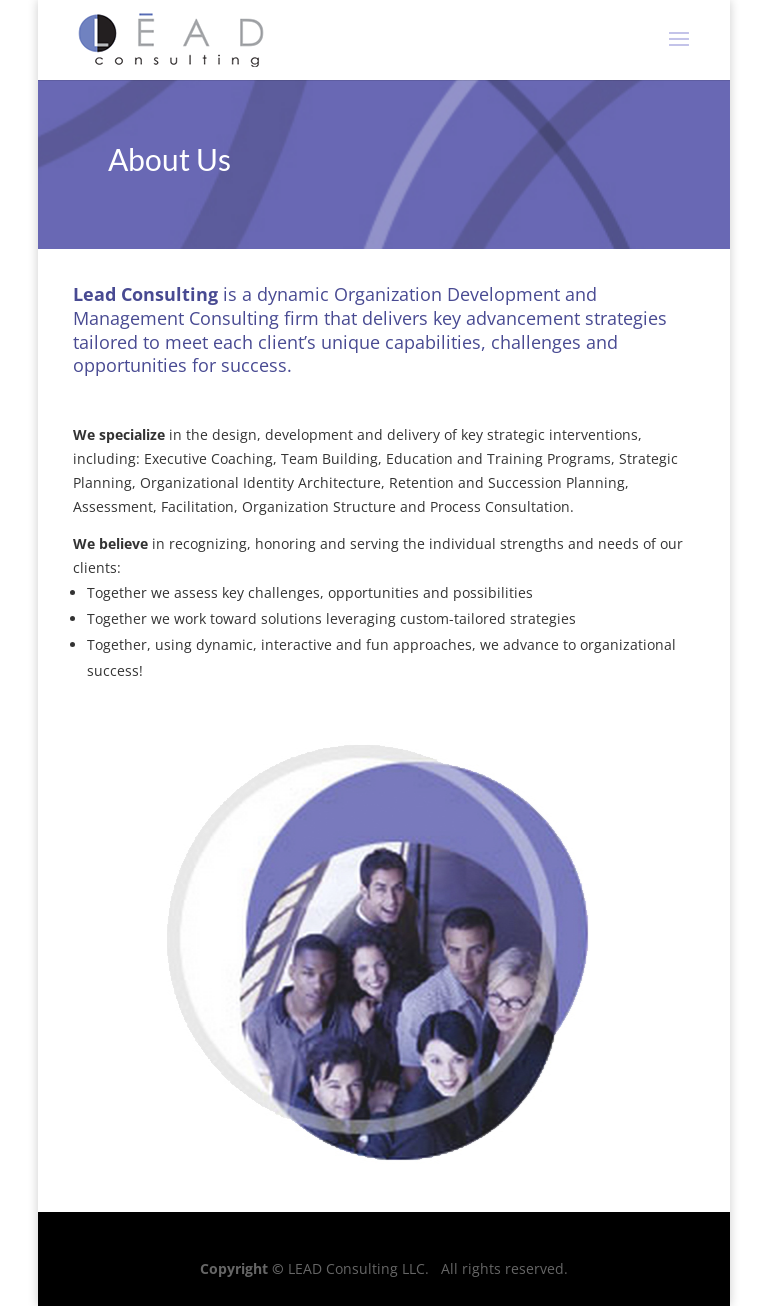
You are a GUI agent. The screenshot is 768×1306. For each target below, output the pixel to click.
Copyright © (242, 1268)
